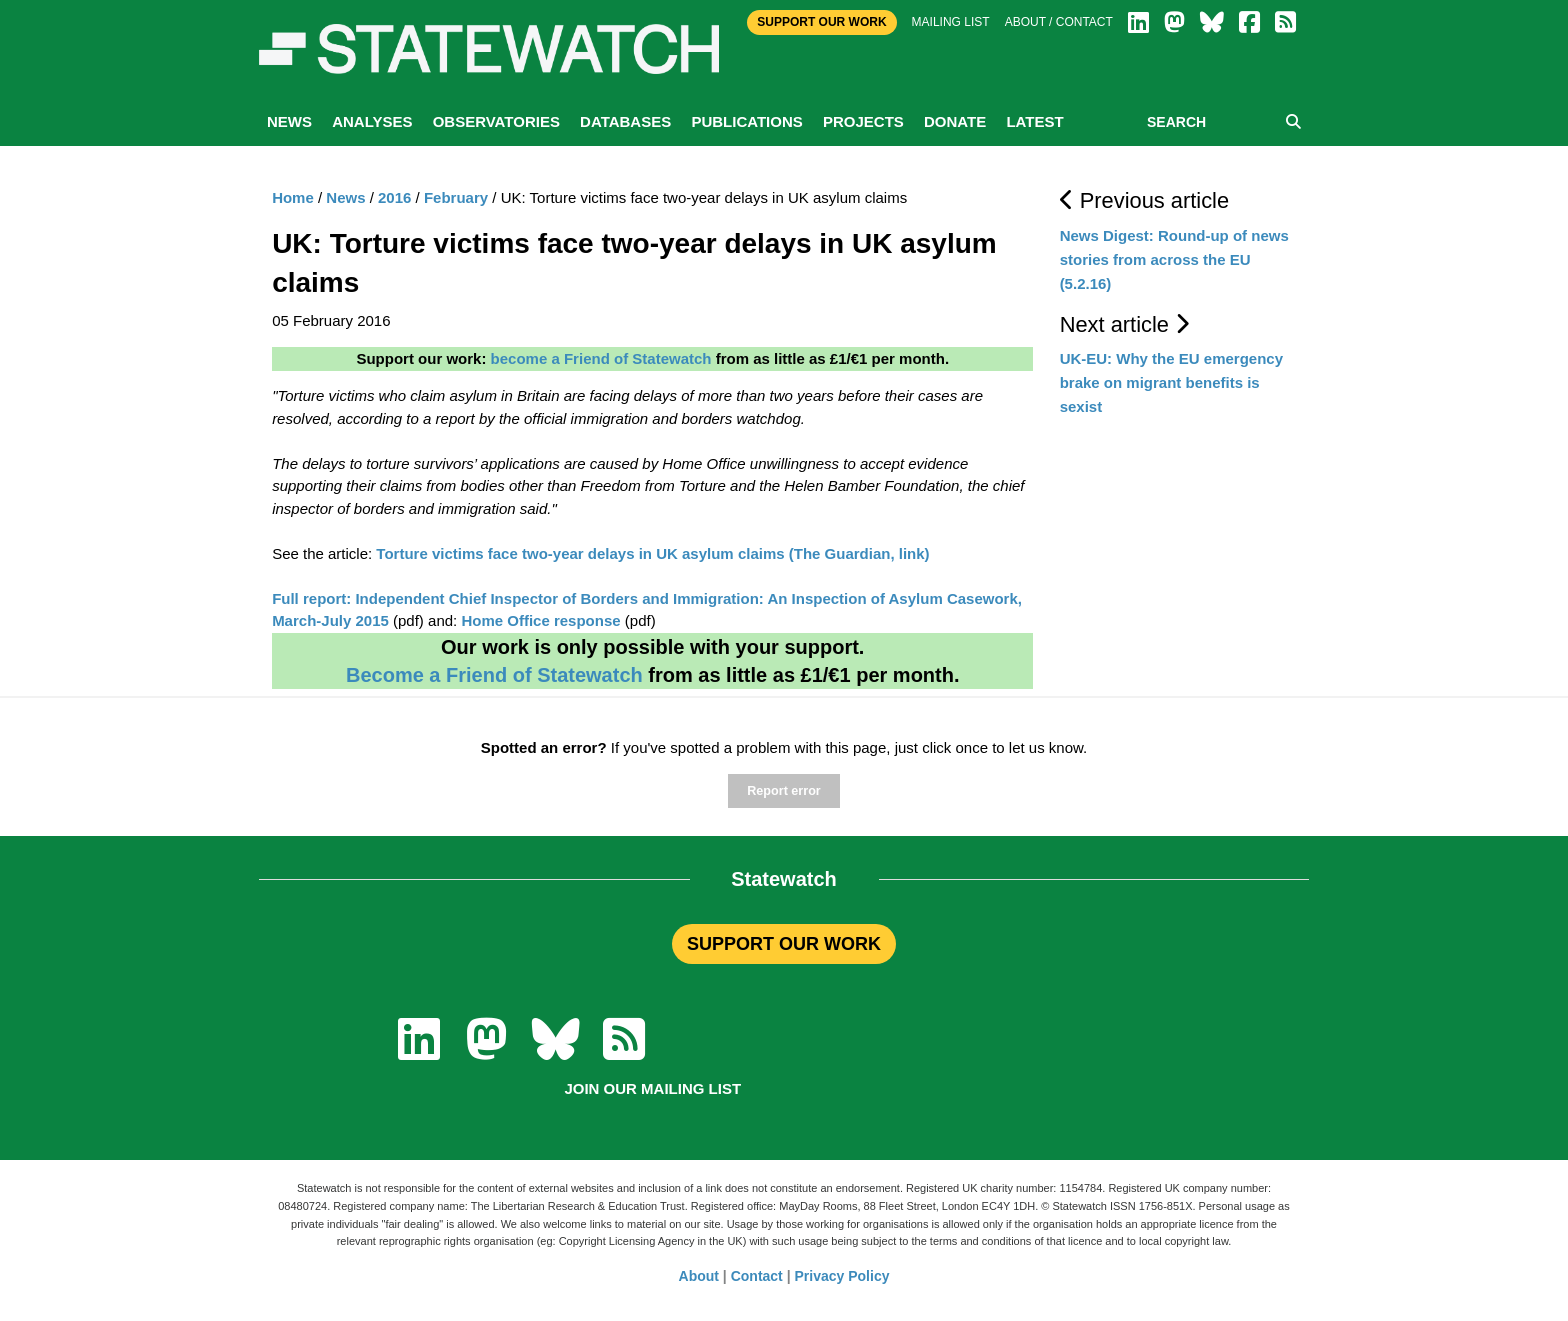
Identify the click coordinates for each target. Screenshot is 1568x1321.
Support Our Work (821, 22)
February (456, 197)
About (699, 1276)
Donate (955, 121)
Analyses (372, 121)
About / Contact (1059, 22)
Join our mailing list (652, 1088)
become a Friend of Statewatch (601, 358)
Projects (863, 121)
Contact (757, 1276)
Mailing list (951, 22)
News (289, 121)
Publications (746, 121)
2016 (394, 197)
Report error (783, 791)
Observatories (496, 121)
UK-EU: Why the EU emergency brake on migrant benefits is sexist (1171, 382)
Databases (625, 121)
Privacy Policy (842, 1276)
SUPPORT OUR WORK (784, 944)
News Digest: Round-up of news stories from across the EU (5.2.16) (1174, 259)
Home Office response (540, 620)
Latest (1034, 121)
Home (293, 197)
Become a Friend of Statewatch (494, 675)
